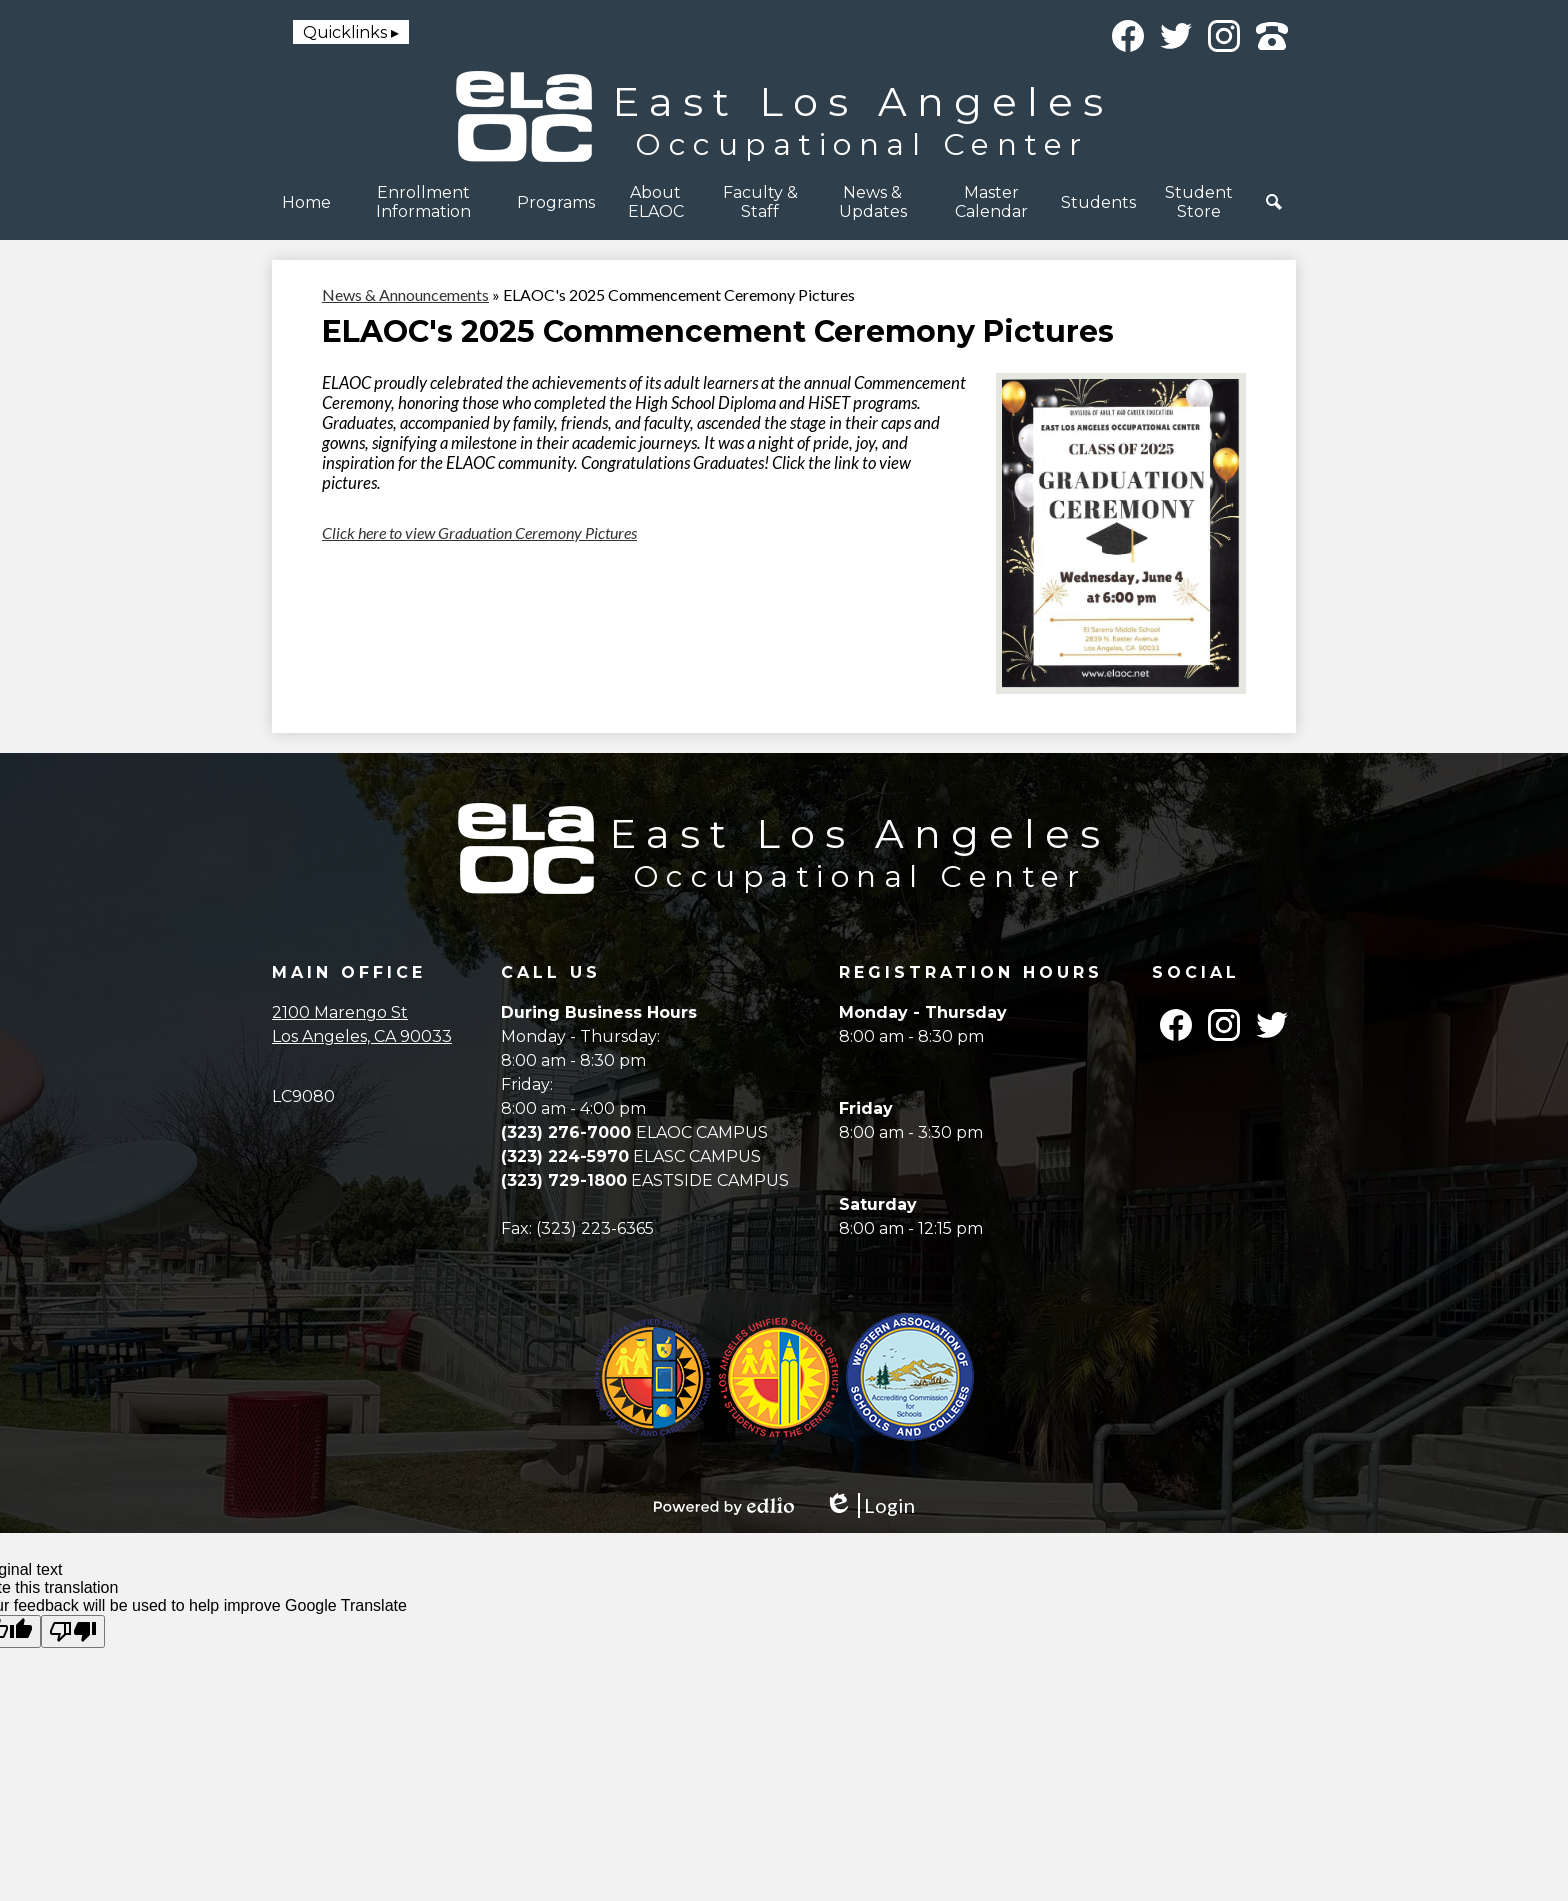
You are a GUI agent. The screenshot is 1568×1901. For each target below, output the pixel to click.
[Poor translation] (73, 1631)
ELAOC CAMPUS (702, 1132)
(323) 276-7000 (568, 1132)
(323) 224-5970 (565, 1156)
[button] (424, 202)
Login (869, 1505)
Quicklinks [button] (345, 32)
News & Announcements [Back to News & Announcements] (405, 294)
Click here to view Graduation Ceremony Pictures (479, 532)
